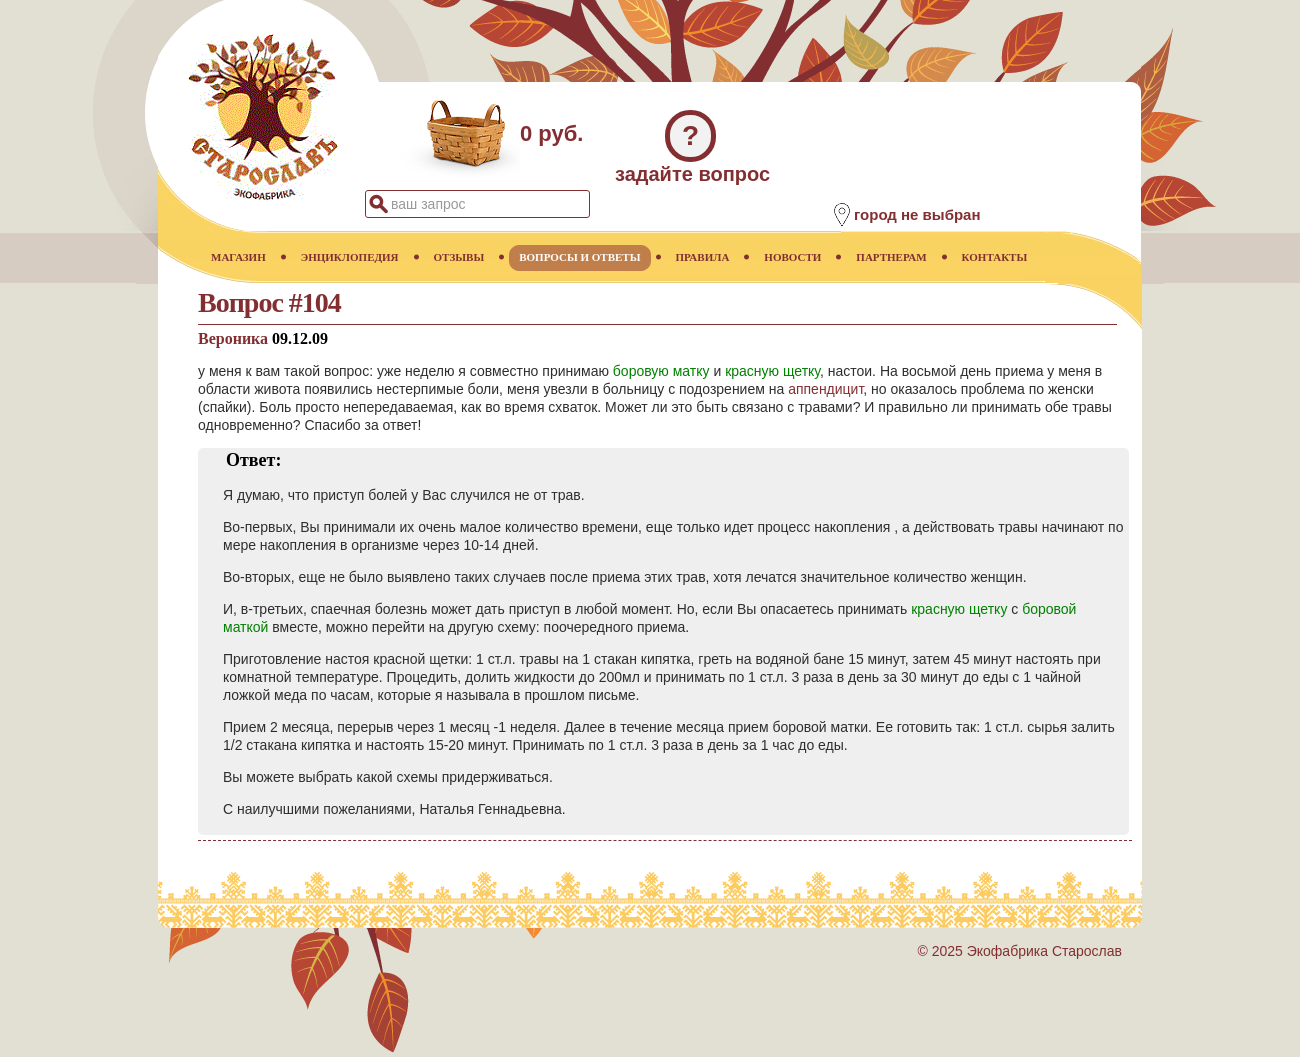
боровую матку (661, 371)
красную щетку (772, 371)
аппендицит (825, 389)
